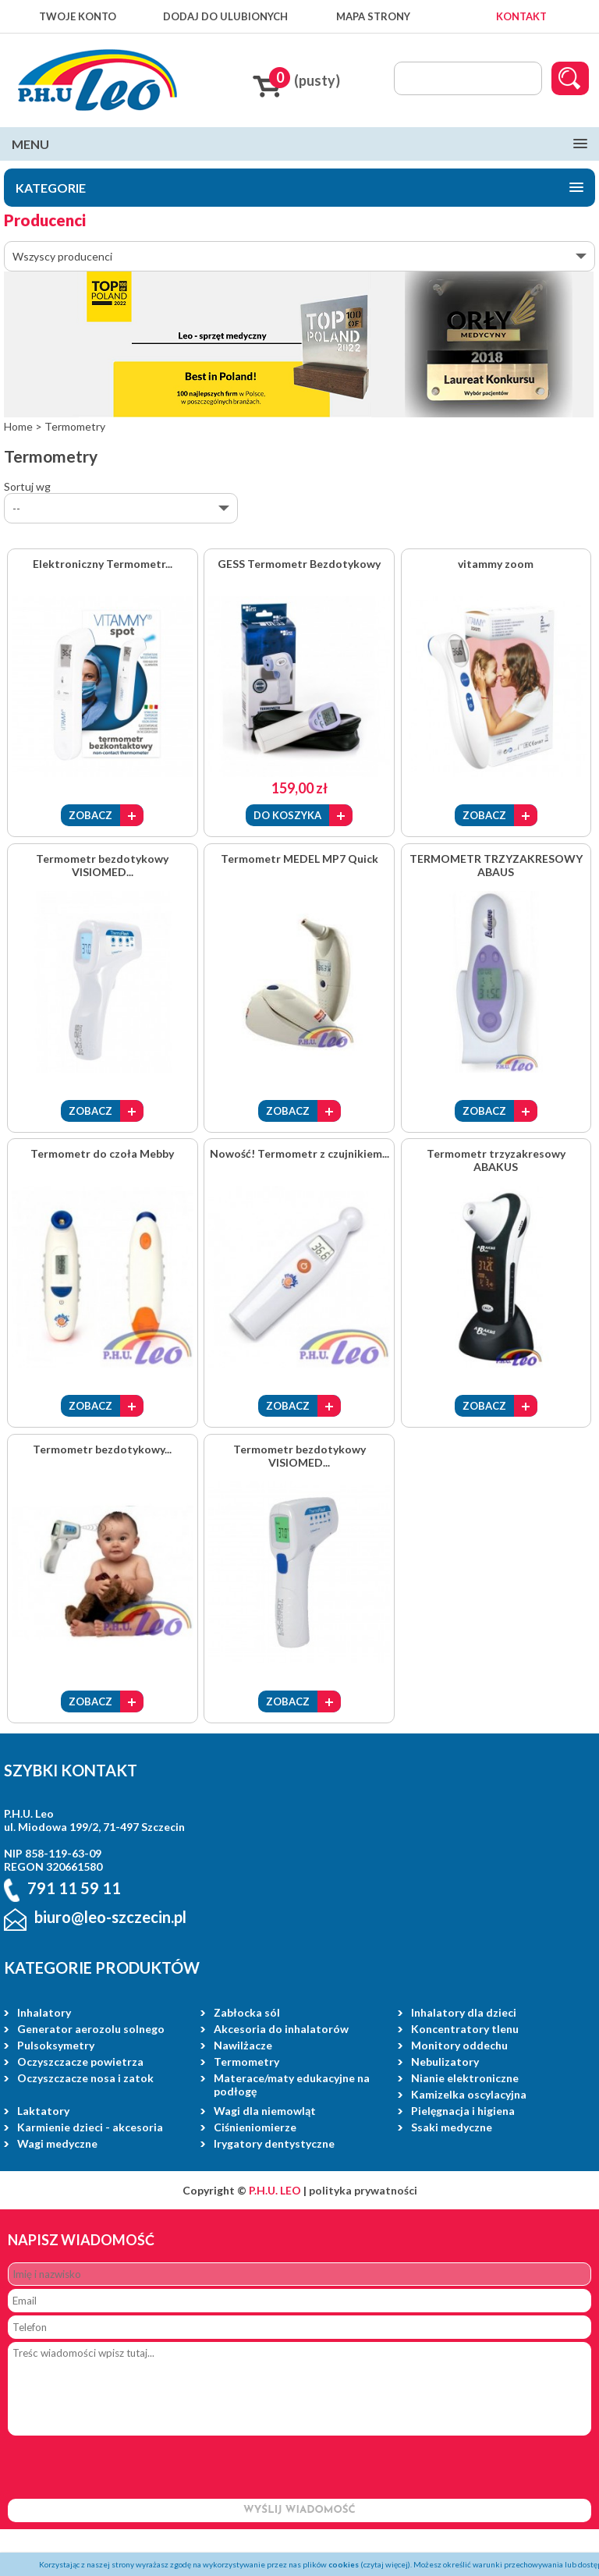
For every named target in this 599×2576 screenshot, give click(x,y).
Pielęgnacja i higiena (463, 2110)
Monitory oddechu (459, 2045)
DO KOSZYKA (287, 815)
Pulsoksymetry (55, 2045)
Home (18, 426)
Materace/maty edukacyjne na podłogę (292, 2084)
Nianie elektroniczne (465, 2078)
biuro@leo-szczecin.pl (110, 1916)
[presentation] (126, 2468)
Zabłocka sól (247, 2012)
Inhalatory (44, 2012)
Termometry (246, 2061)
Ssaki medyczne (451, 2127)
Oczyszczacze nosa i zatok (85, 2078)
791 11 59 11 (74, 1888)
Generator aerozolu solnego (91, 2028)
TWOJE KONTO (77, 16)
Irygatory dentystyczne (274, 2143)
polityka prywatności (363, 2190)
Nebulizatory (445, 2061)
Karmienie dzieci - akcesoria (90, 2127)
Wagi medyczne (57, 2143)
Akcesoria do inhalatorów (281, 2028)
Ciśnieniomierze (255, 2127)
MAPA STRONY (373, 16)
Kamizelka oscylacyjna (468, 2094)
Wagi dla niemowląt (265, 2110)
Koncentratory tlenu (465, 2028)
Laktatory (43, 2110)
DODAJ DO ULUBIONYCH (225, 16)
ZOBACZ (90, 815)
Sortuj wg (27, 486)
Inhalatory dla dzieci (463, 2012)
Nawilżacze (243, 2045)
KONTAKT (521, 16)
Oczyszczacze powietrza (80, 2061)
